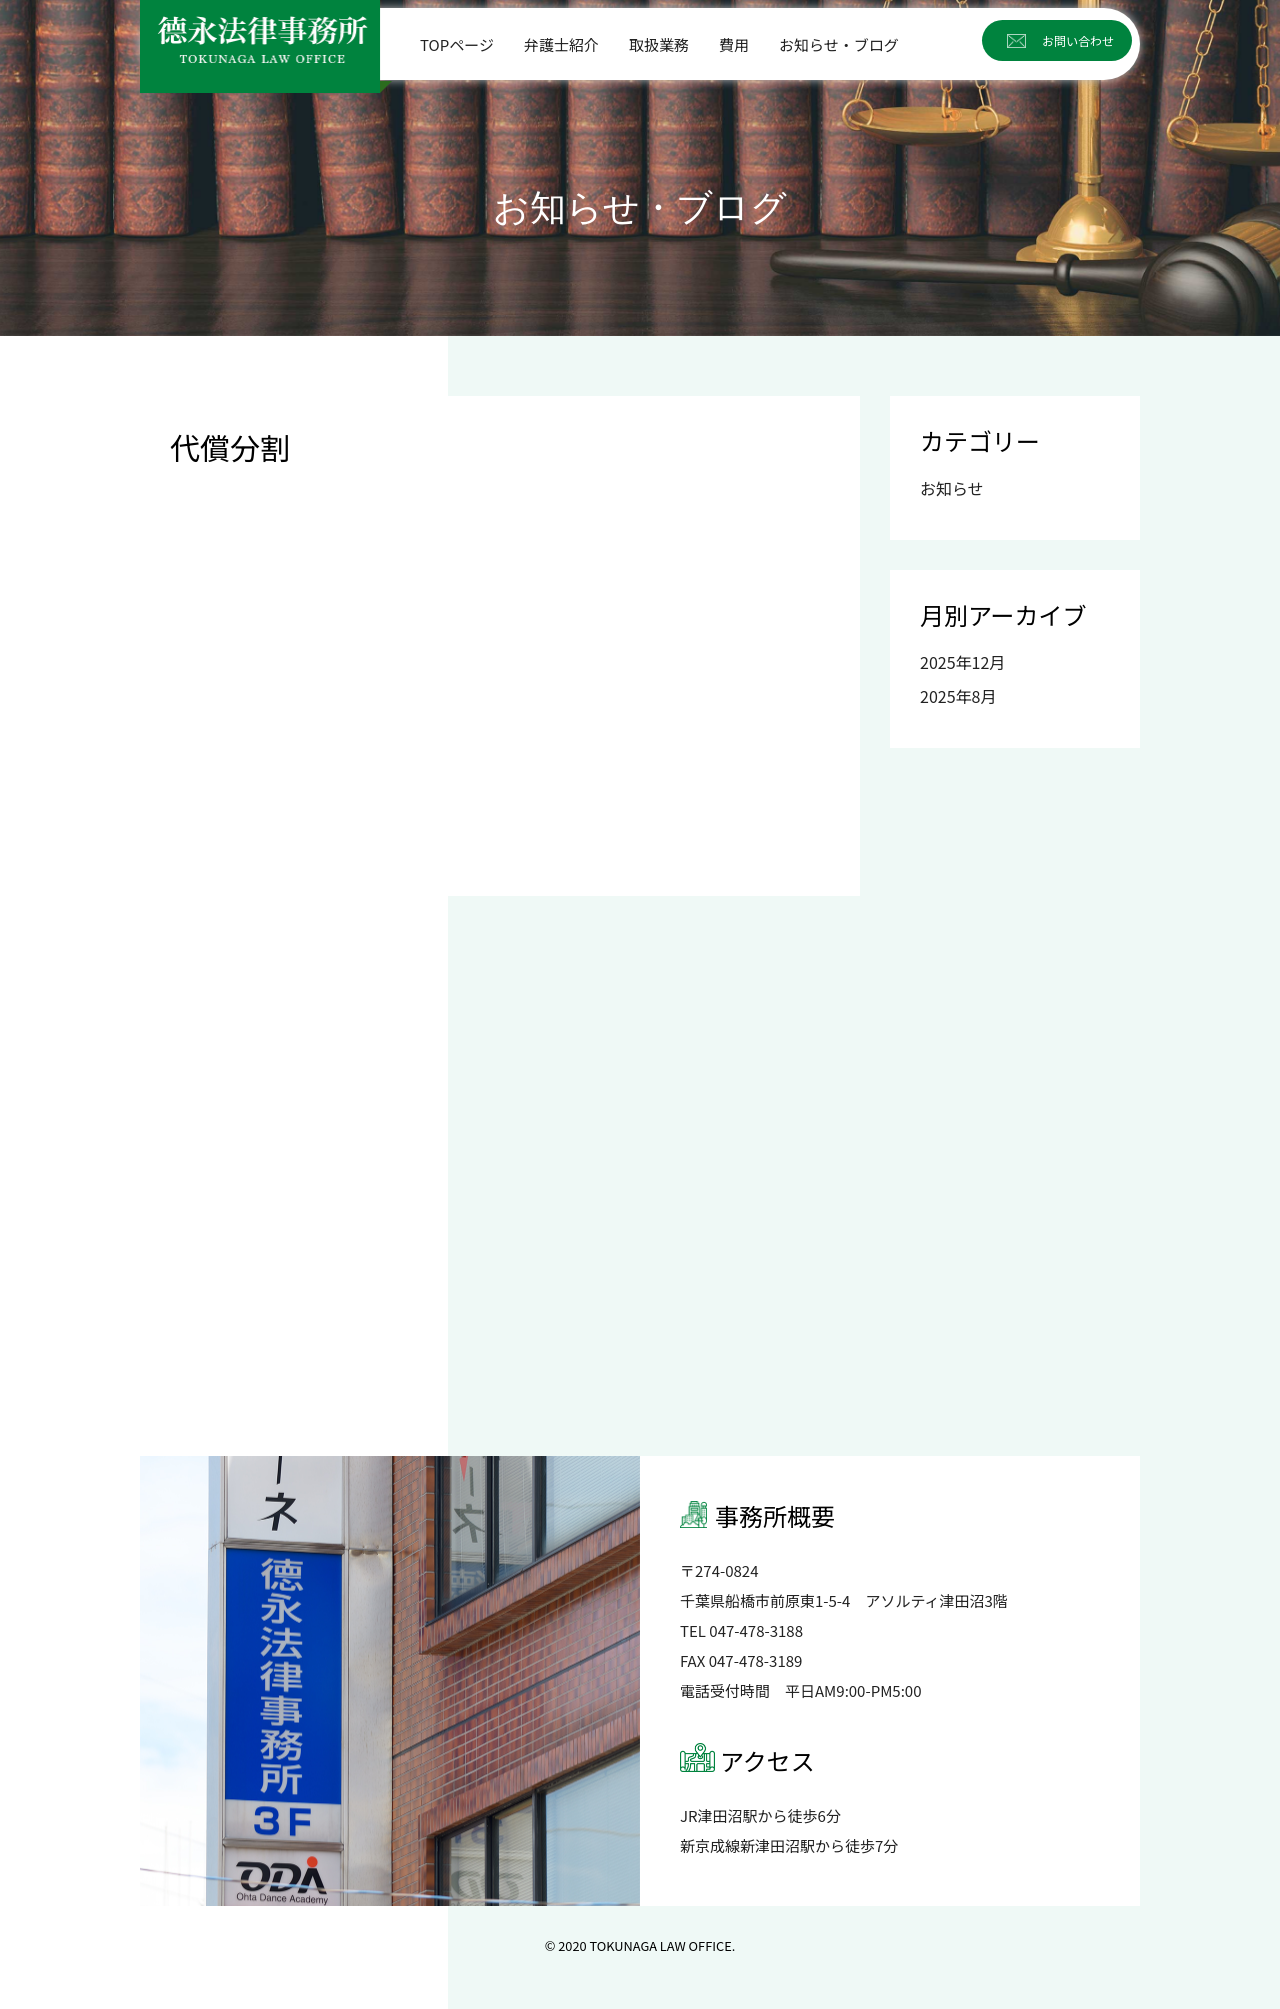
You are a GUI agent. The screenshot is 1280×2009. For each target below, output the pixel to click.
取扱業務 (659, 44)
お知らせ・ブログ (839, 44)
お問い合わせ (1078, 40)
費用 (734, 44)
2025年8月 (958, 696)
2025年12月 (962, 662)
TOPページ (457, 44)
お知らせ (952, 488)
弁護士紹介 (561, 44)
